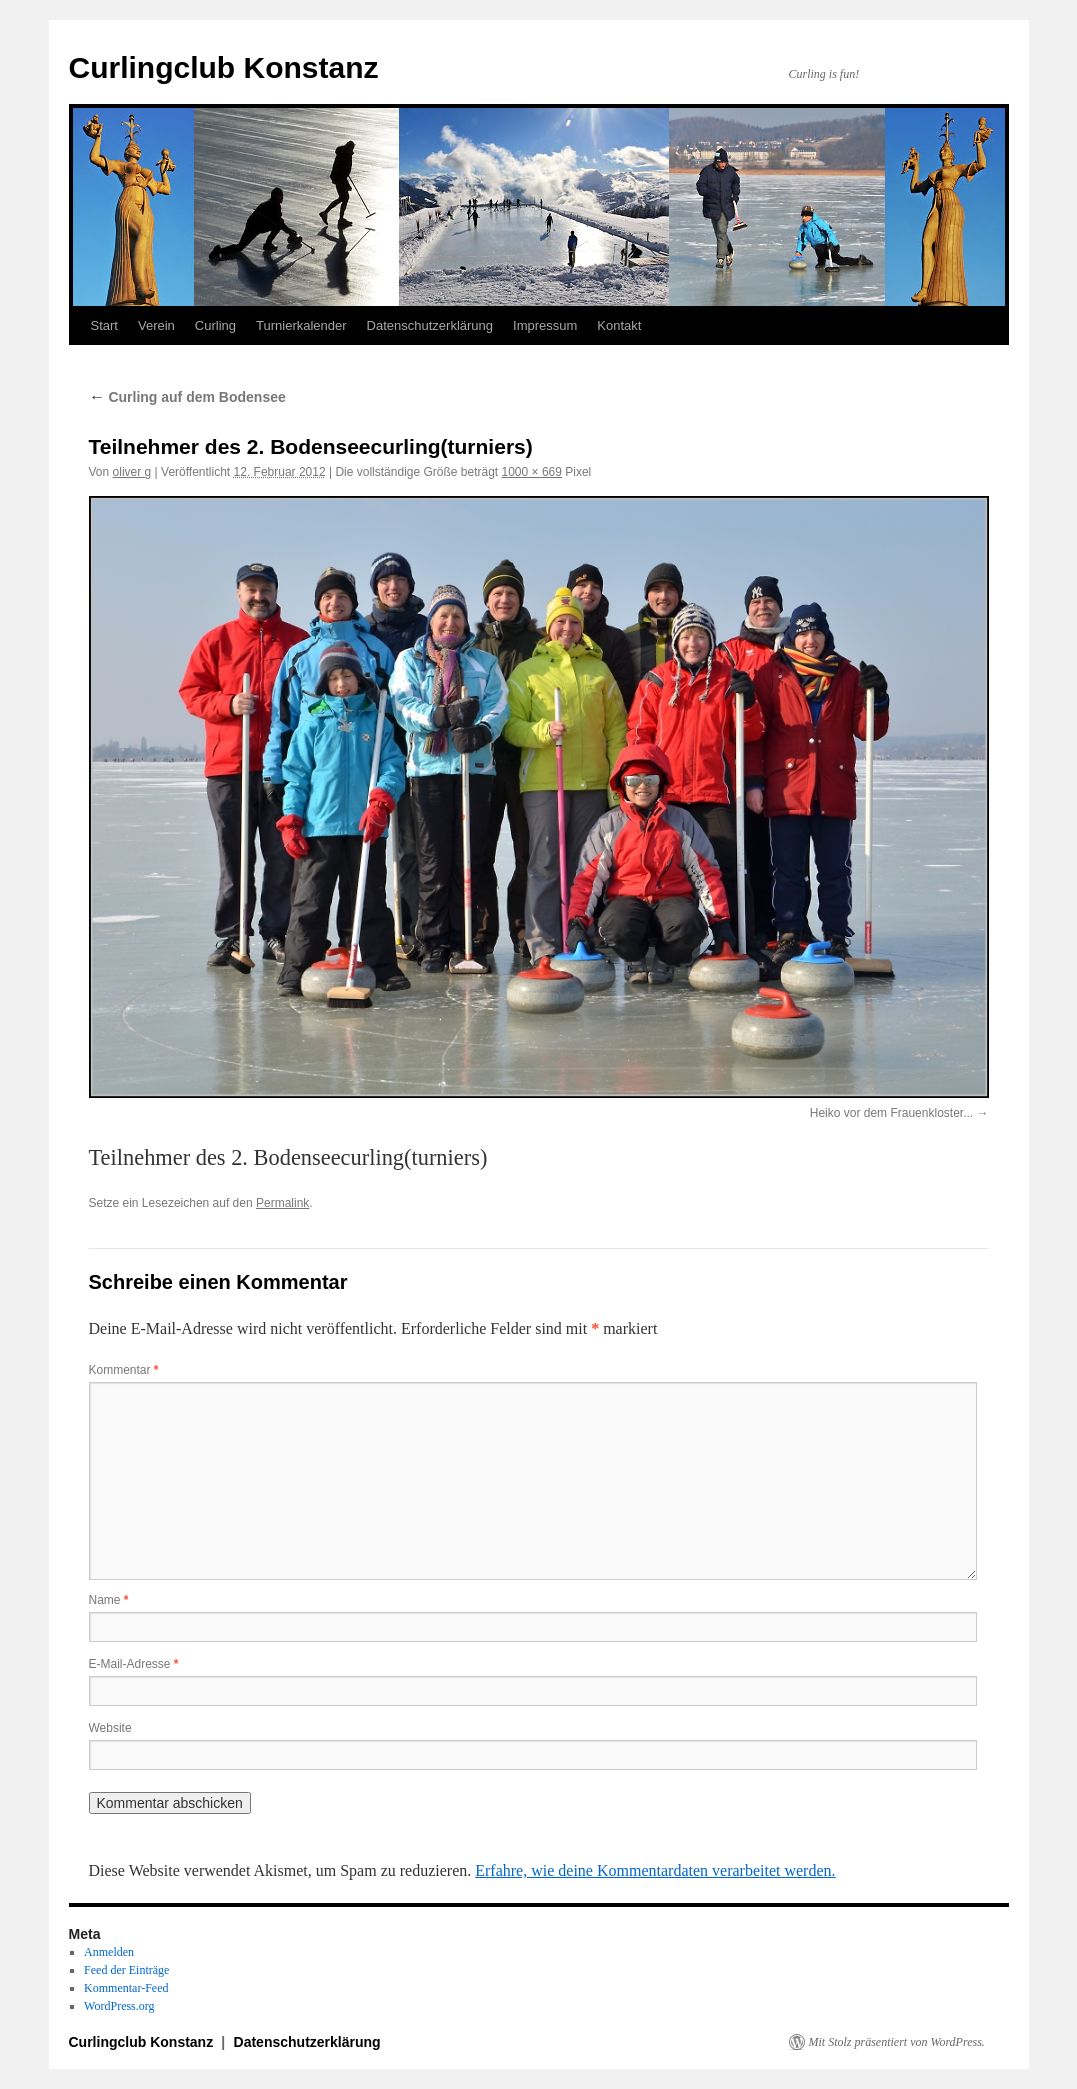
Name (109, 1600)
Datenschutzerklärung (430, 325)
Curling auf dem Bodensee (187, 397)
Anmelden (109, 1952)
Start (104, 325)
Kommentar (124, 1370)
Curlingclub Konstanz (224, 67)
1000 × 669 (532, 472)
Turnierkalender (301, 325)
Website (110, 1728)
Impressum (545, 325)
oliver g (132, 472)
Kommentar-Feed (126, 1988)
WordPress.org (119, 2006)
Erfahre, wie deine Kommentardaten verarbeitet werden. (655, 1870)
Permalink (282, 1203)
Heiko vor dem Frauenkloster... (891, 1113)
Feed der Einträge (126, 1970)
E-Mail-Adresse (134, 1664)
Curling (215, 325)
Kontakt (619, 325)
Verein (156, 325)
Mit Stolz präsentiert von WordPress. (897, 2042)
